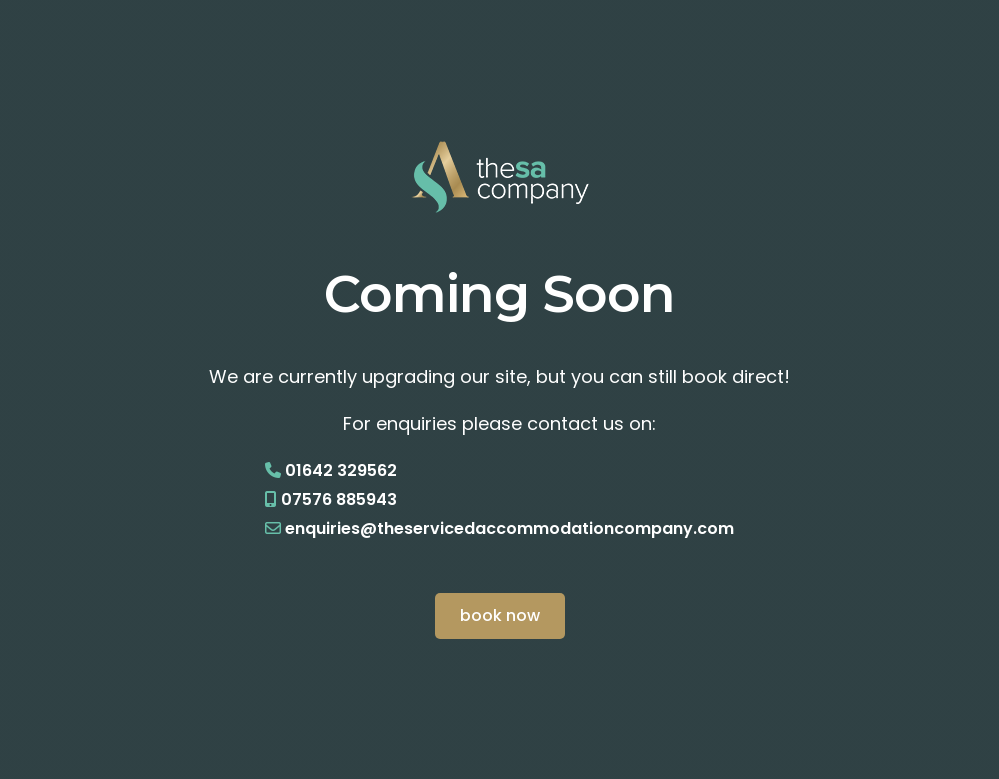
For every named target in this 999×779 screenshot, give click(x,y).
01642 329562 (341, 470)
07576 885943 (339, 499)
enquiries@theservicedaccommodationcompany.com (509, 528)
